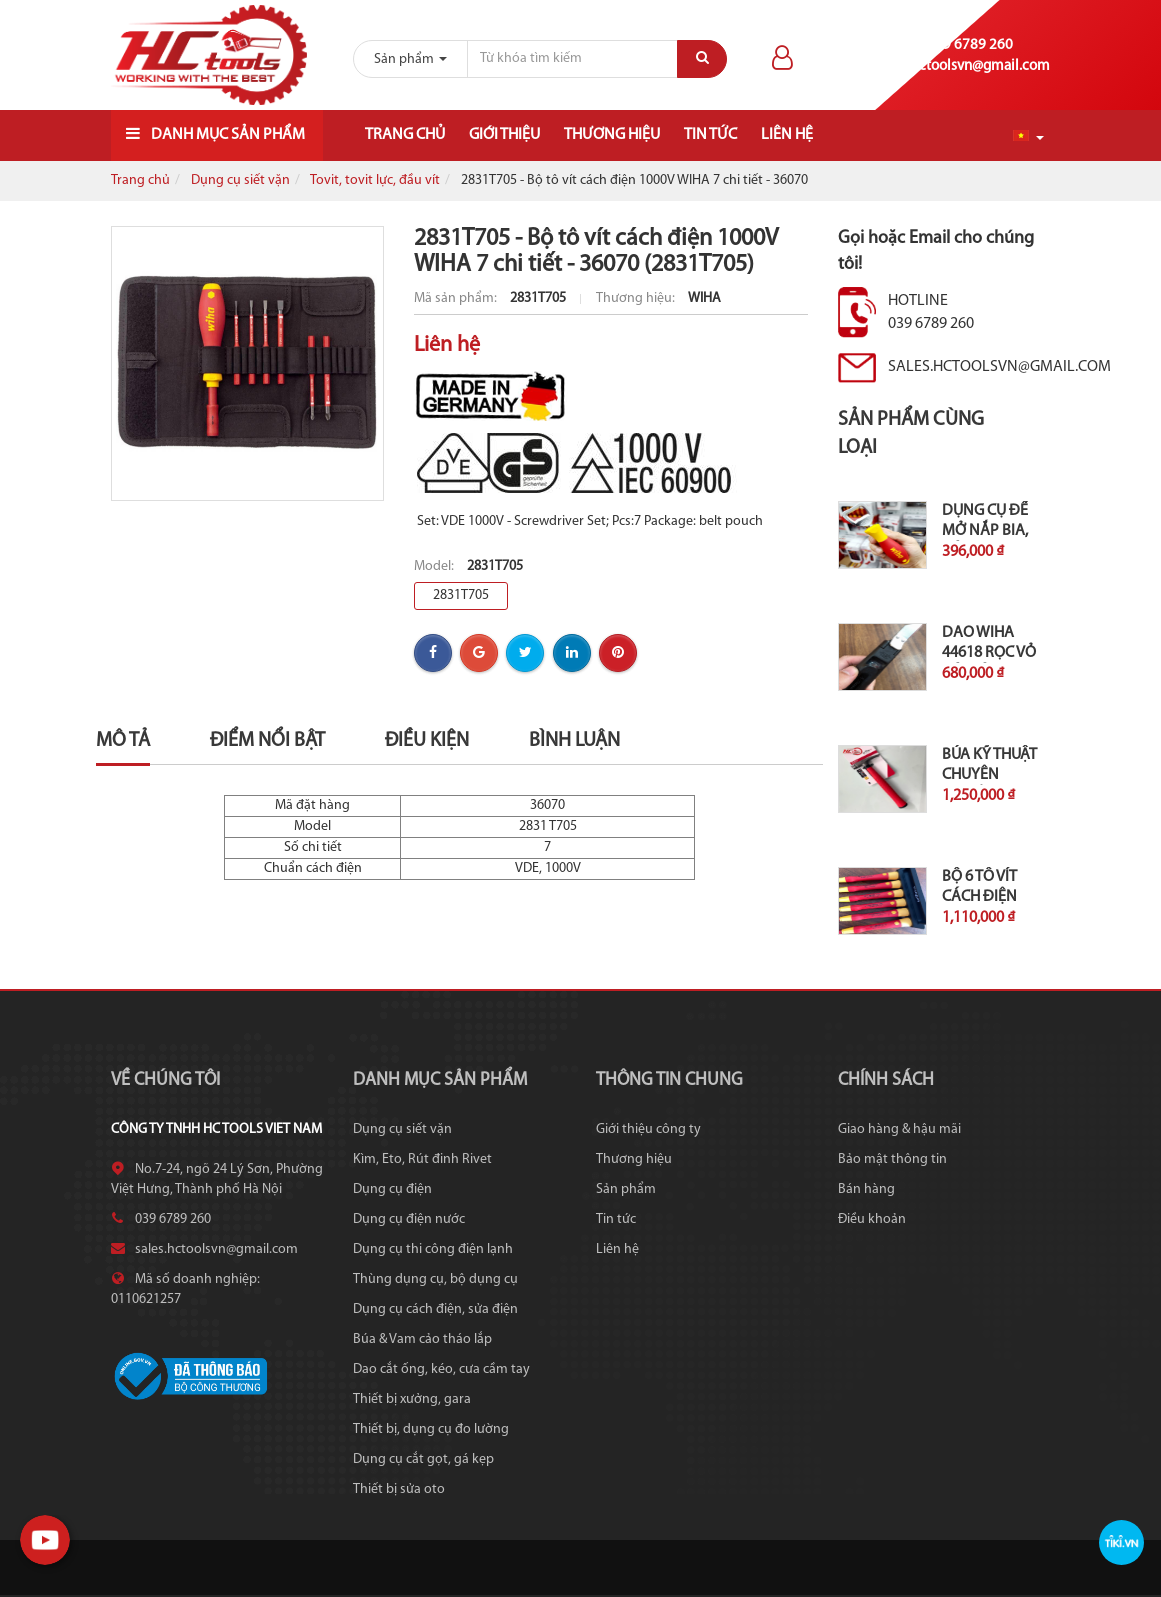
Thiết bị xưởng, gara (412, 1399)
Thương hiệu (612, 135)
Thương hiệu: (637, 298)
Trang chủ (405, 135)
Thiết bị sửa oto (399, 1489)
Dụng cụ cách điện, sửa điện (435, 1309)
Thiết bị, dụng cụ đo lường (431, 1429)
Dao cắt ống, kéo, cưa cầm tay (441, 1369)
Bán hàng (866, 1189)
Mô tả (123, 741)
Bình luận (574, 741)
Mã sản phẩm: (457, 298)
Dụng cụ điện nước (409, 1219)
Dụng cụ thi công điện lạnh (433, 1249)
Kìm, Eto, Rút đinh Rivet (422, 1159)
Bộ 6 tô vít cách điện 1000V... (979, 897)
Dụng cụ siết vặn (240, 180)
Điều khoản (872, 1219)
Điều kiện (427, 741)
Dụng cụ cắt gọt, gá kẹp (423, 1459)
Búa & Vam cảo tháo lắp (422, 1339)
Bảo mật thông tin (892, 1159)
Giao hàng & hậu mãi (899, 1129)
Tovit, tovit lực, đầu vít (375, 180)
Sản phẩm (626, 1189)
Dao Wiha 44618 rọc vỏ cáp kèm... (989, 653)
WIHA (704, 298)
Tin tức (710, 135)
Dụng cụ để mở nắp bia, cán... (985, 531)
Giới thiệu (504, 135)
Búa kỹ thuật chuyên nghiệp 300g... (991, 775)
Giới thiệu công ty (648, 1129)
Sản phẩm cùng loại (911, 434)
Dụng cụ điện (392, 1189)
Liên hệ (787, 135)
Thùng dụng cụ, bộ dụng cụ (435, 1279)
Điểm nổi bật (267, 741)
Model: (435, 566)
